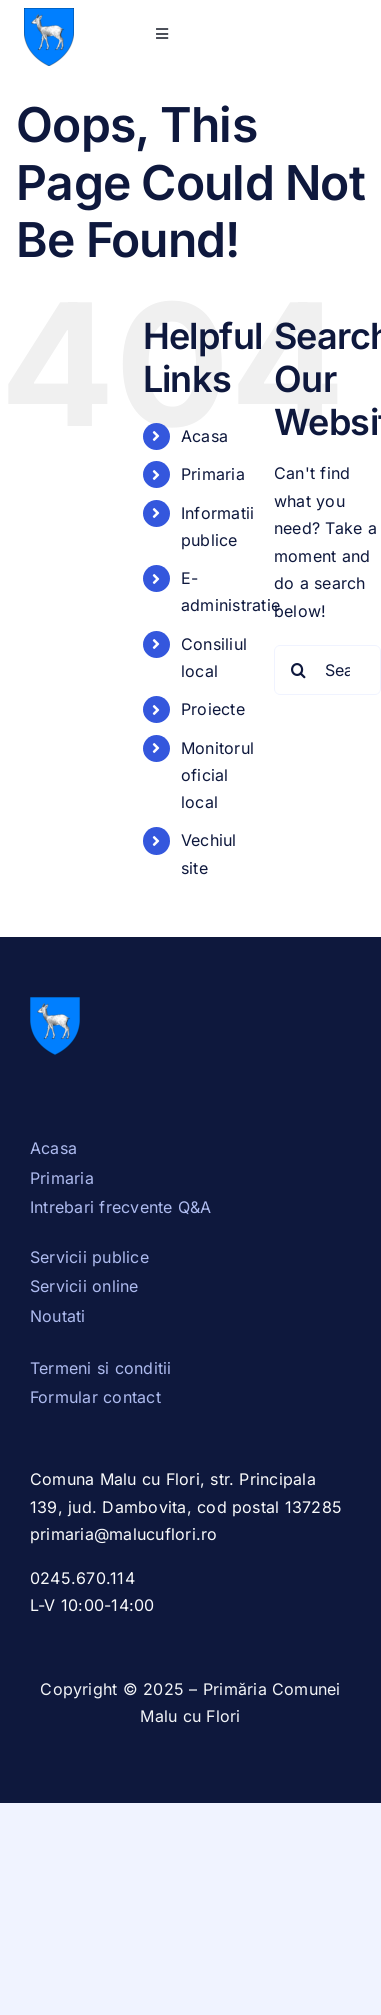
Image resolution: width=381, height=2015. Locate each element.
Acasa (204, 436)
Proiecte (213, 709)
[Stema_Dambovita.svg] (49, 16)
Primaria (213, 474)
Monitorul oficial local (217, 775)
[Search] (299, 670)
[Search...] (327, 670)
